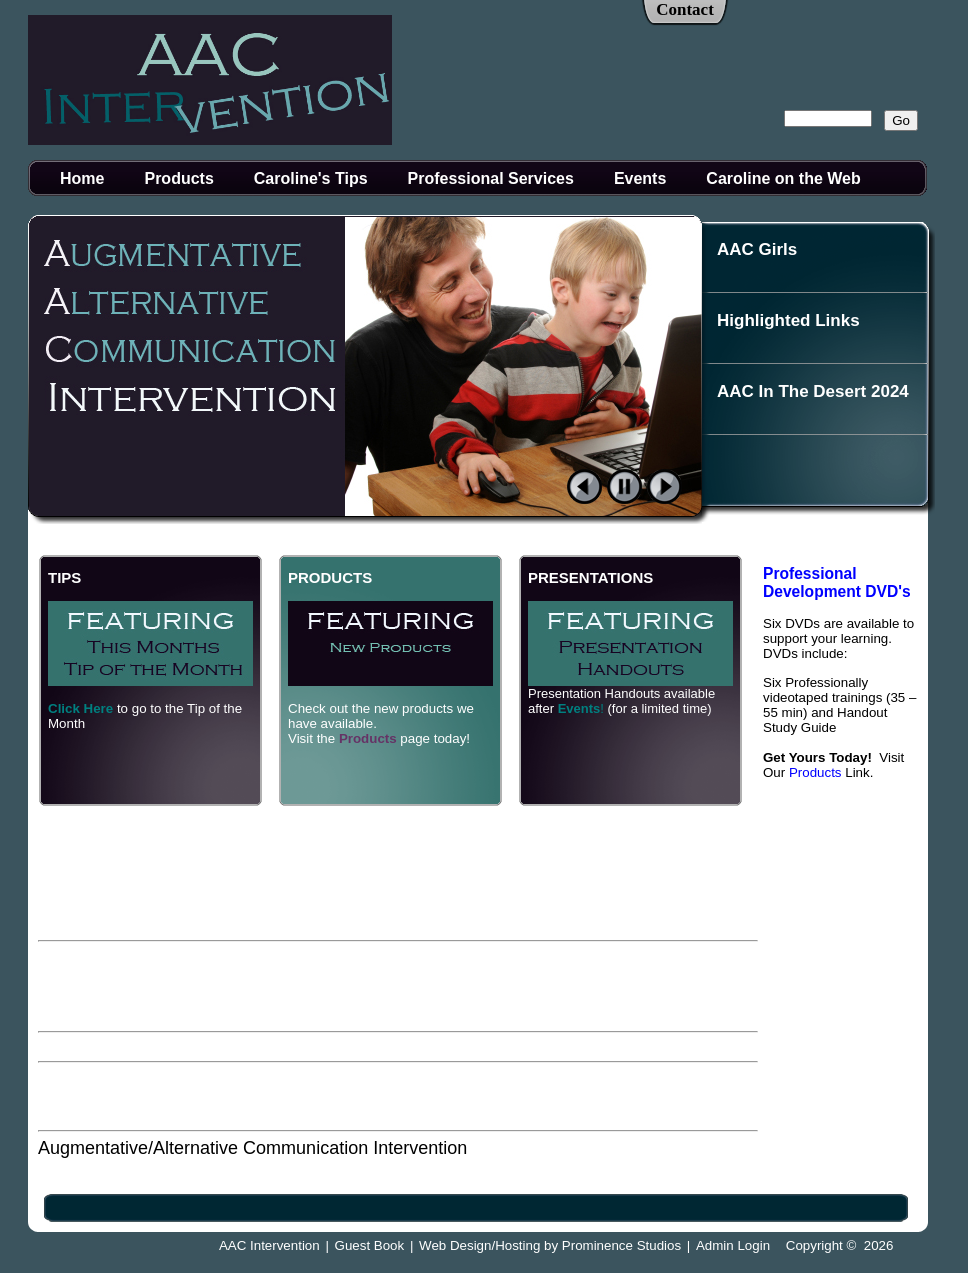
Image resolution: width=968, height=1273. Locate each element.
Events (640, 178)
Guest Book (370, 1245)
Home (82, 178)
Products (178, 178)
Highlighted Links (788, 320)
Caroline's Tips (311, 178)
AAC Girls (757, 249)
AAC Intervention (269, 1245)
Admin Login (733, 1245)
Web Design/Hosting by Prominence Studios (550, 1245)
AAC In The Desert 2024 (813, 391)
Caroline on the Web (783, 178)
